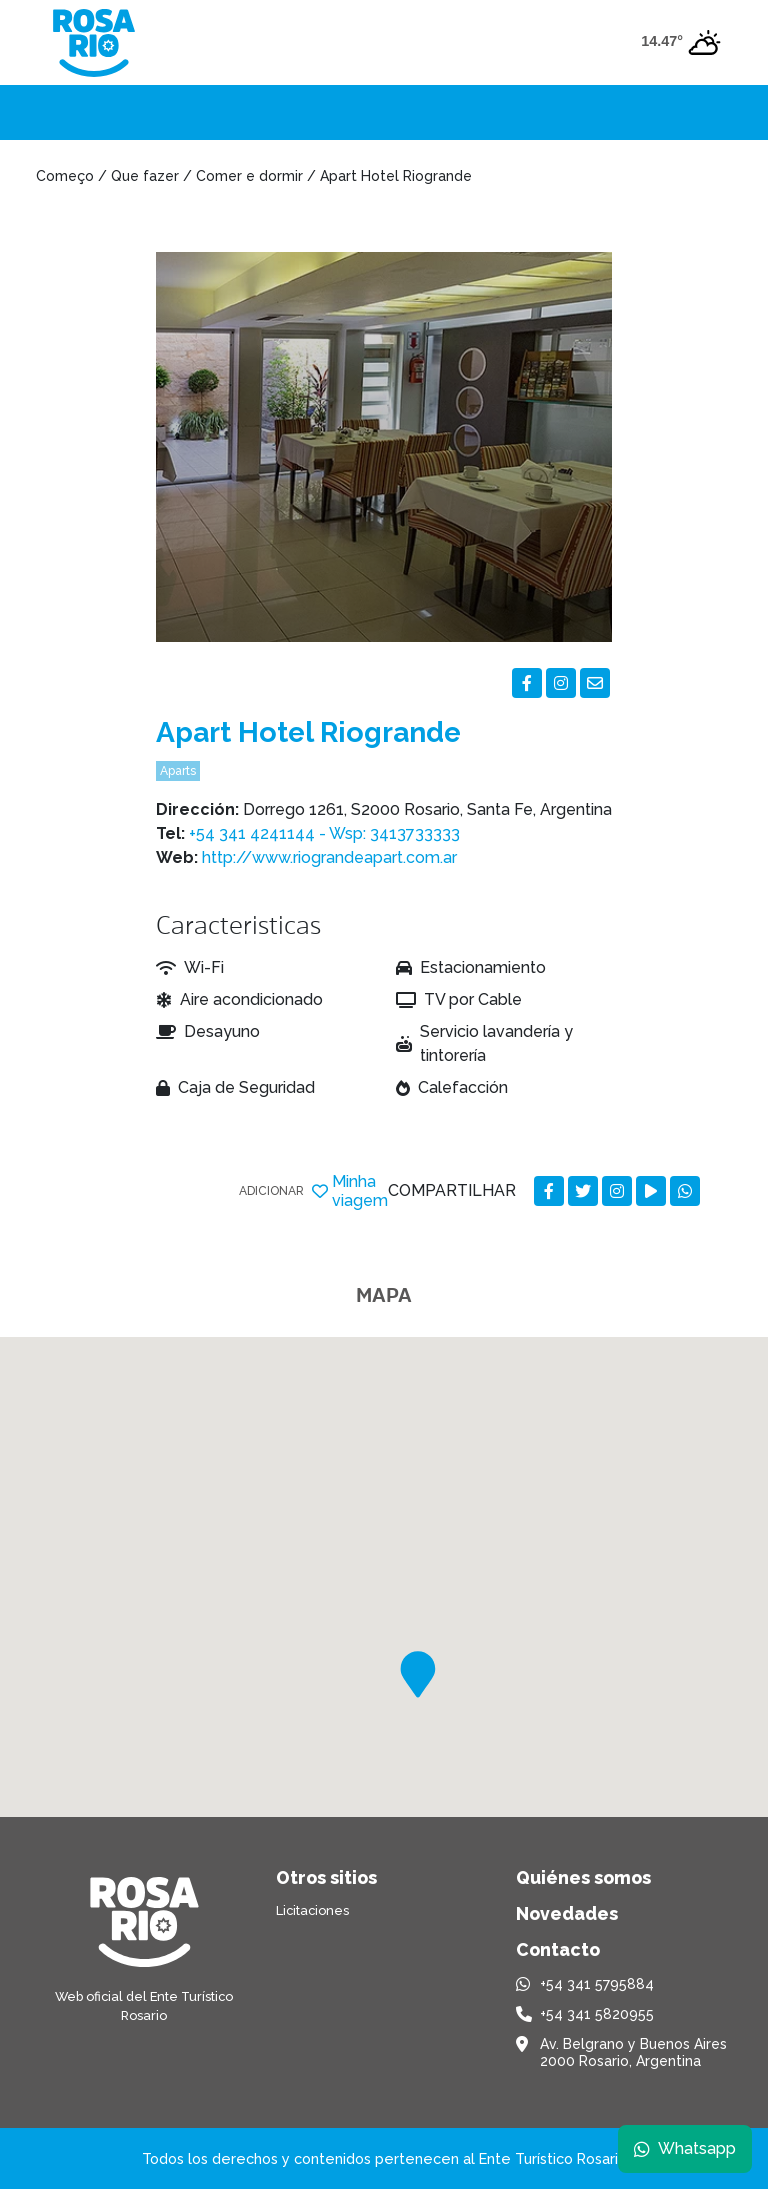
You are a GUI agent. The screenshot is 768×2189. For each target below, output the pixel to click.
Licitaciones (312, 1910)
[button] (418, 1674)
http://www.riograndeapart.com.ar (329, 857)
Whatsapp (685, 2148)
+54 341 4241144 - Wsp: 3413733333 (324, 833)
